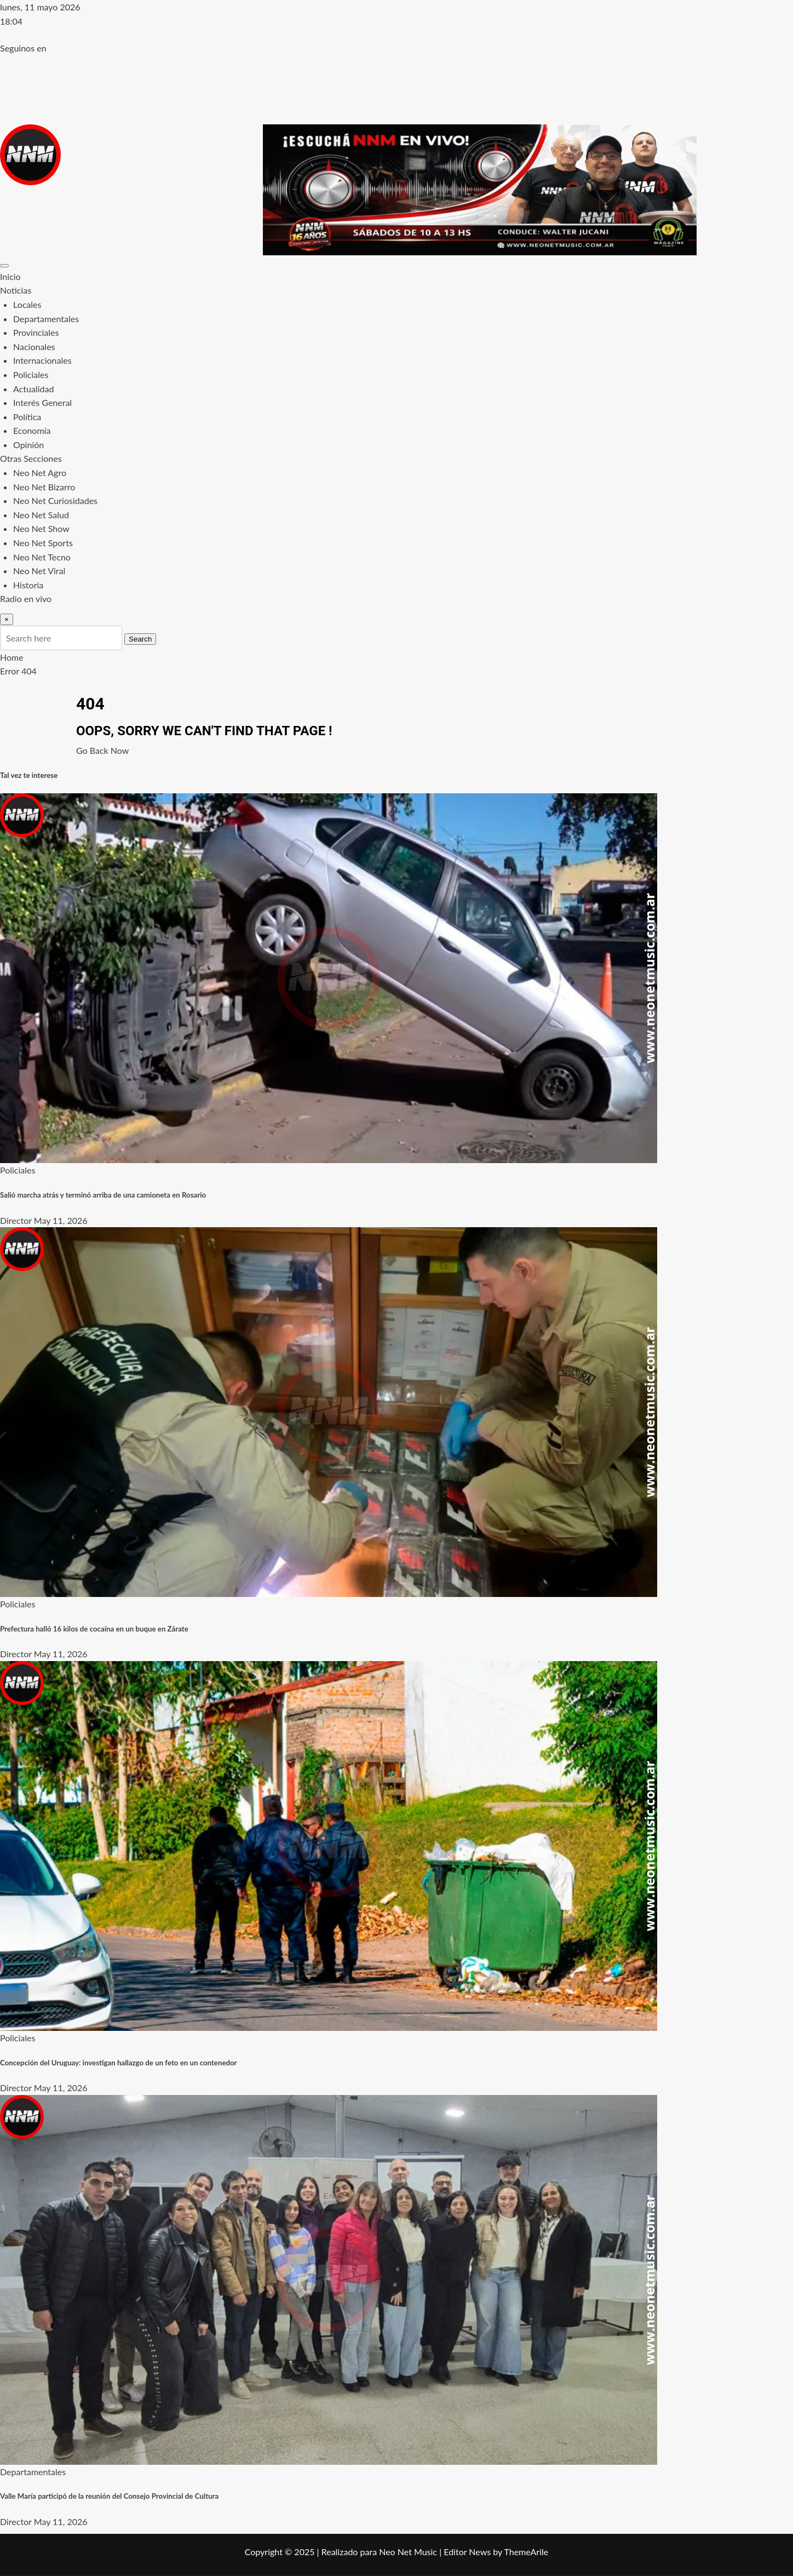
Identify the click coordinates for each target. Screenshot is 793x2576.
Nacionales (34, 346)
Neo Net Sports (43, 542)
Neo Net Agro (39, 472)
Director (16, 1220)
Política (27, 416)
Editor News (467, 2551)
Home (12, 657)
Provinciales (36, 332)
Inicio (10, 276)
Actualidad (33, 388)
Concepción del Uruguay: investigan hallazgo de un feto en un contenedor (118, 2062)
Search (140, 639)
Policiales (30, 374)
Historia (28, 585)
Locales (27, 304)
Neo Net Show (41, 528)
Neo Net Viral (39, 570)
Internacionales (42, 360)
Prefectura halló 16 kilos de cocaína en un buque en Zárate (94, 1628)
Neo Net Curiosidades (55, 500)
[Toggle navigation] (4, 265)
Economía (31, 430)
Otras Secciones (31, 458)
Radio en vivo (25, 598)
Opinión (28, 444)
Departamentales (46, 318)
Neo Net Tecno (42, 557)
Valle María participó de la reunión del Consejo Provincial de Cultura (109, 2496)
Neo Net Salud (41, 515)
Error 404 (18, 671)
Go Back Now (102, 750)
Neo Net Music (408, 2551)
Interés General (42, 402)
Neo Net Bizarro (44, 487)
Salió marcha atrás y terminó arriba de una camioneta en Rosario (103, 1194)
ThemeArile (526, 2551)
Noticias (15, 290)
